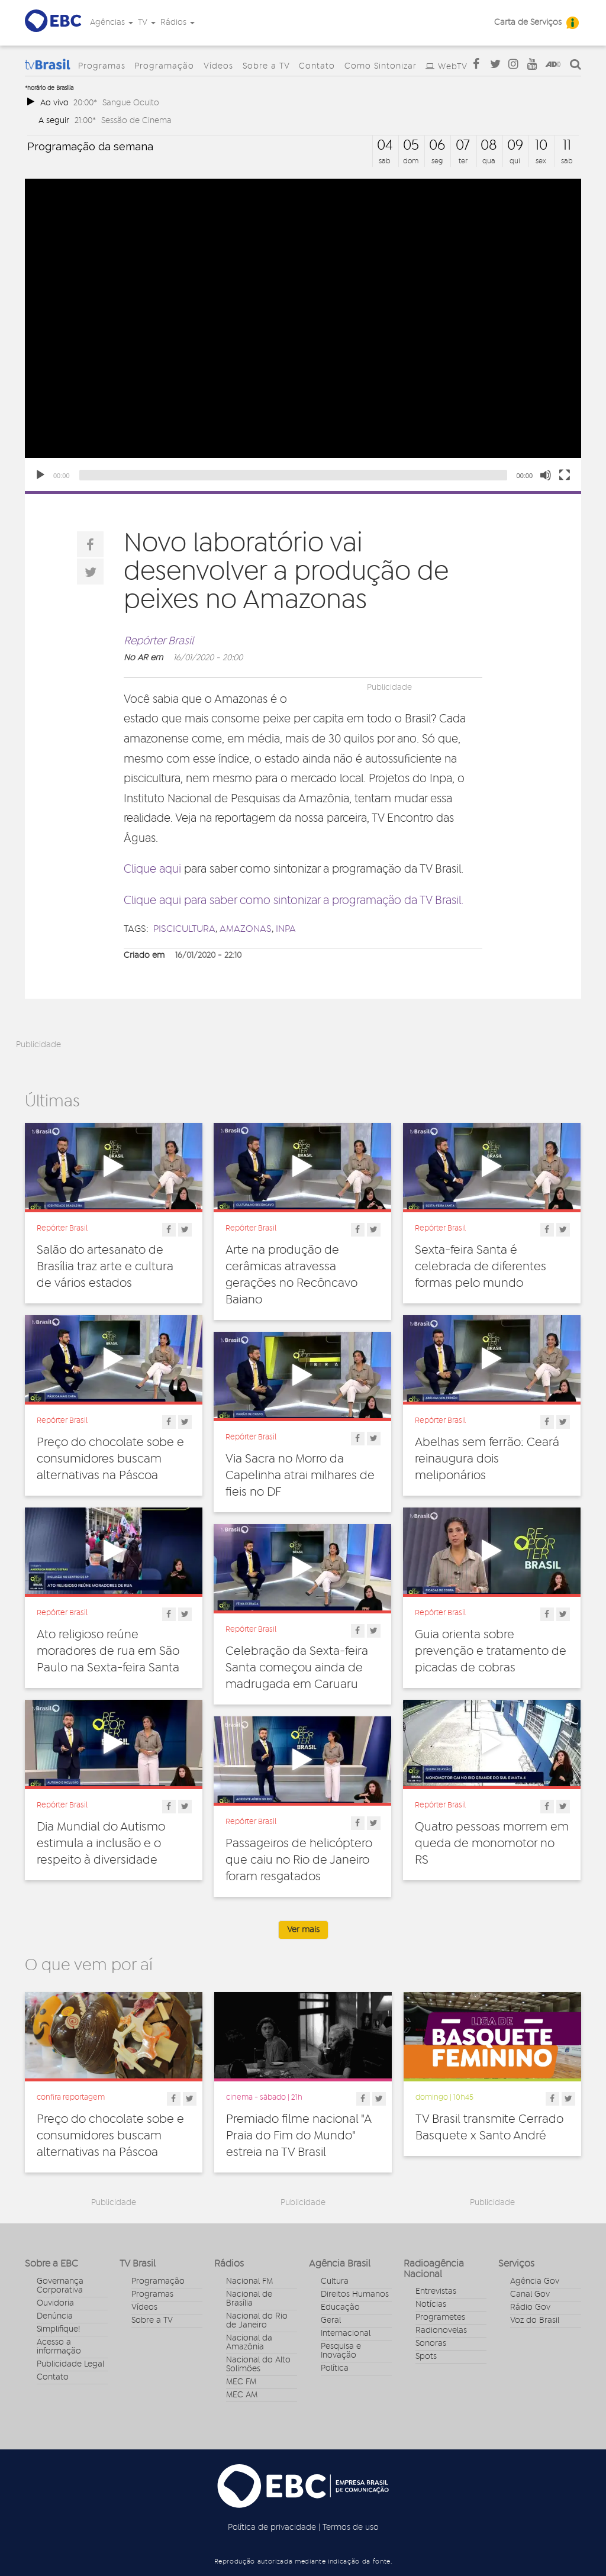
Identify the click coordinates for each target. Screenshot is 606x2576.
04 (385, 145)
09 (515, 145)
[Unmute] (546, 475)
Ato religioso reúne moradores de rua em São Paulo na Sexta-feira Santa (108, 1651)
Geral (331, 2320)
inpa (286, 929)
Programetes (440, 2317)
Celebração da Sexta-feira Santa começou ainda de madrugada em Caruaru (296, 1667)
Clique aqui (152, 869)
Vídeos (218, 66)
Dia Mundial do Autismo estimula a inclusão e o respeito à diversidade (101, 1843)
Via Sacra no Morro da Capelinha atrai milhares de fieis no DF (300, 1475)
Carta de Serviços (528, 22)
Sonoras (430, 2343)
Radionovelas (441, 2330)
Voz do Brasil (534, 2320)
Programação (164, 66)
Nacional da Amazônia (249, 2342)
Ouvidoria (55, 2303)
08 (489, 145)
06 (437, 145)
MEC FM (241, 2382)
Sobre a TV (266, 66)
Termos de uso (351, 2527)
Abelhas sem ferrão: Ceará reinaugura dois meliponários (487, 1459)
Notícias (430, 2304)
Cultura (335, 2281)
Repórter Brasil (159, 641)
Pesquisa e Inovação (341, 2350)
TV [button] (147, 22)
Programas (101, 66)
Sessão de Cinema (136, 120)
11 (567, 145)
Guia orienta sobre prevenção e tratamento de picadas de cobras (490, 1651)
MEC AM (241, 2395)
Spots (426, 2356)
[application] (303, 335)
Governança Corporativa (60, 2285)
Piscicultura (184, 929)
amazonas (246, 929)
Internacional (345, 2333)
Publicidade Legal (70, 2364)
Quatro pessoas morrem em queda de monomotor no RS (492, 1843)
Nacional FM (249, 2281)
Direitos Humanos (355, 2294)
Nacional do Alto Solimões (258, 2364)
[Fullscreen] (564, 475)
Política (335, 2368)
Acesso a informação (59, 2346)
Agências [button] (111, 22)
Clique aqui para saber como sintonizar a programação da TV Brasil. (293, 900)
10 (541, 145)
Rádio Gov (530, 2307)
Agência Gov (534, 2281)
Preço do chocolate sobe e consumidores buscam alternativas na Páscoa (110, 1459)
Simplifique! (58, 2329)
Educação (340, 2307)
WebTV (453, 67)
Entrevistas (435, 2291)
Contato (317, 66)
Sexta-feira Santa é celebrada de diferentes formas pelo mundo (480, 1266)
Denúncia (55, 2316)
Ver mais (303, 1930)
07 (463, 145)
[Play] (40, 475)
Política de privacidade (272, 2527)
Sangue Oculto (130, 102)
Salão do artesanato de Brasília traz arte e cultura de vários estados (105, 1266)
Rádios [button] (177, 22)
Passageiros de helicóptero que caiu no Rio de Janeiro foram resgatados (298, 1860)
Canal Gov (530, 2294)
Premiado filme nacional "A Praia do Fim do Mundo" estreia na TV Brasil (298, 2135)
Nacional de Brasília (249, 2298)
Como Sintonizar (380, 66)
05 (411, 145)
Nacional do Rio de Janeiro (257, 2320)
